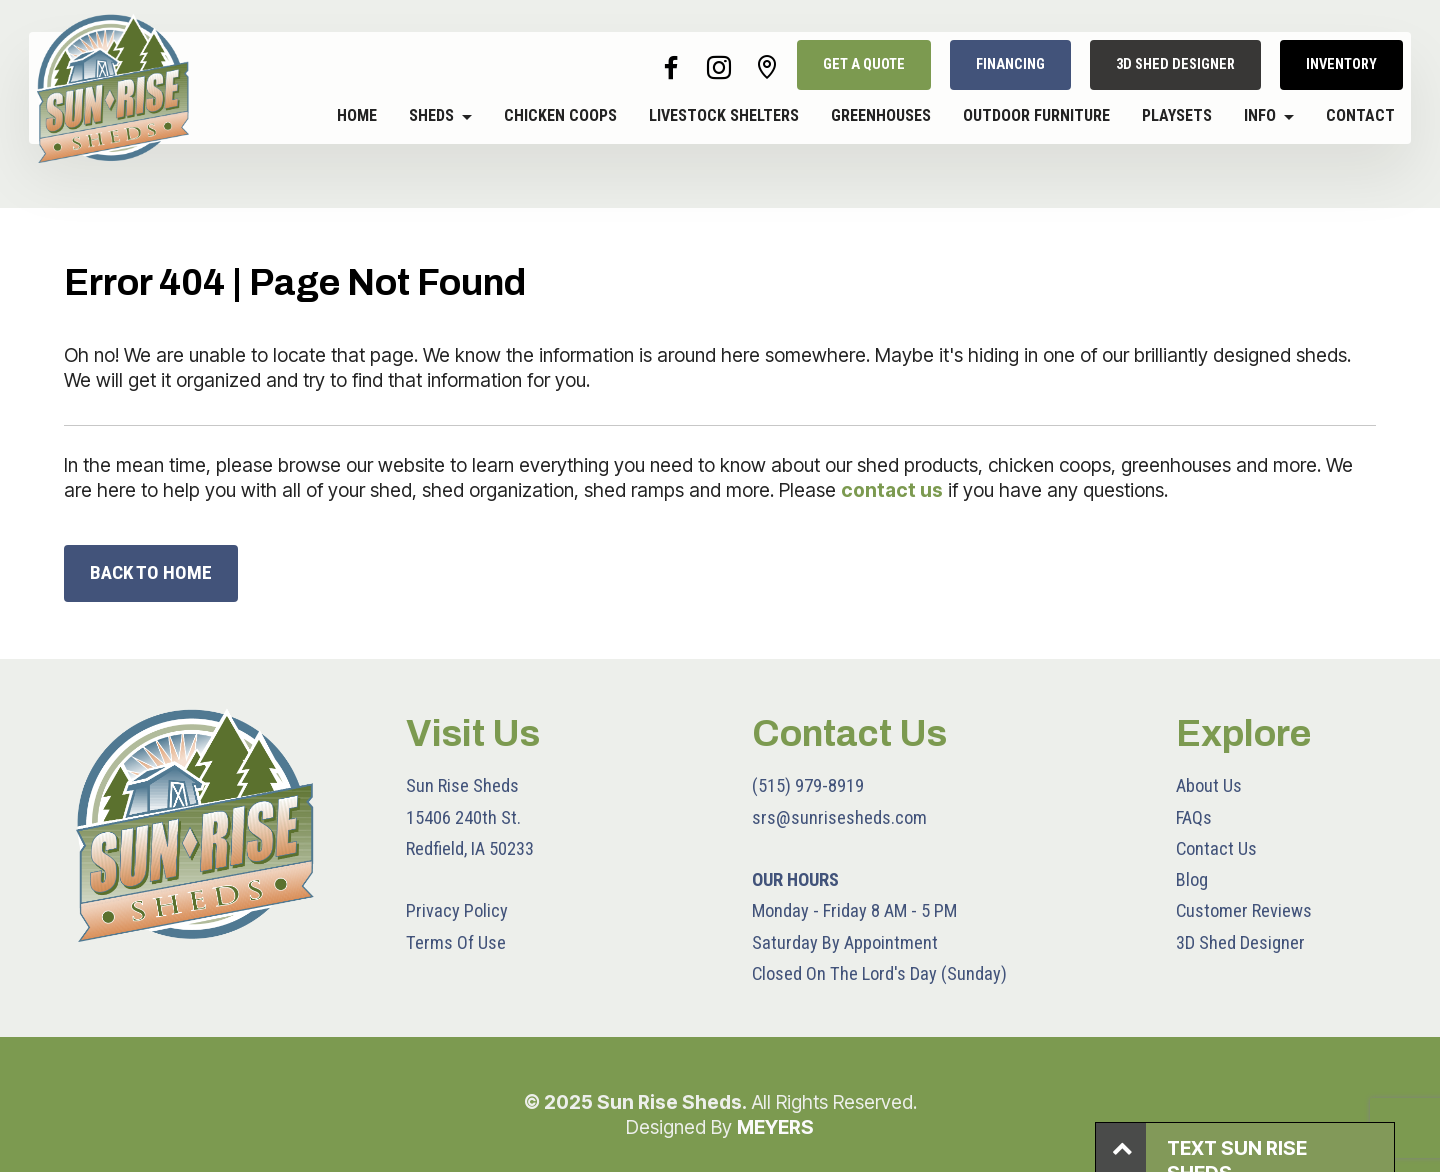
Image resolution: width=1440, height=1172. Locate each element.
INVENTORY (1341, 64)
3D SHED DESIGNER (1175, 64)
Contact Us (1216, 848)
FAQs (1194, 817)
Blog (1192, 879)
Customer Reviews (1244, 910)
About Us (1209, 785)
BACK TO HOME (151, 572)
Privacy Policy (457, 910)
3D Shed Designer (1240, 942)
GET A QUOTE (864, 64)
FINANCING (1010, 64)
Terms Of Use (456, 942)
